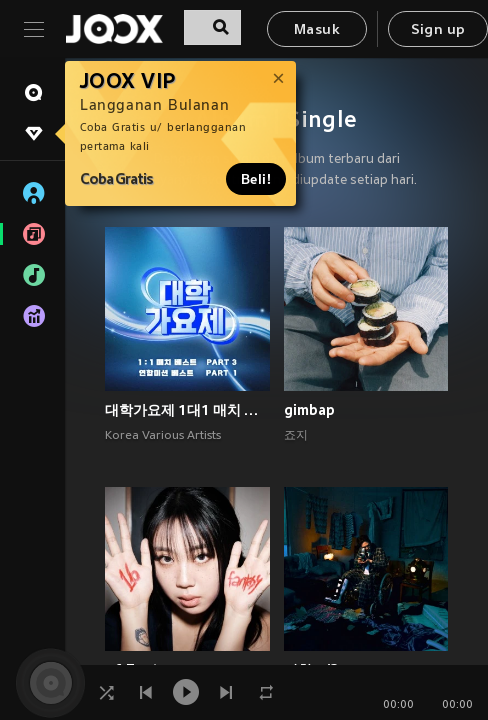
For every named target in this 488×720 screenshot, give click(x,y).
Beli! (256, 179)
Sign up (438, 30)
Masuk (317, 30)
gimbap (309, 410)
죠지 (296, 436)
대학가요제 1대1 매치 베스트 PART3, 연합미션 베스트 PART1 (187, 410)
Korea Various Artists (163, 436)
